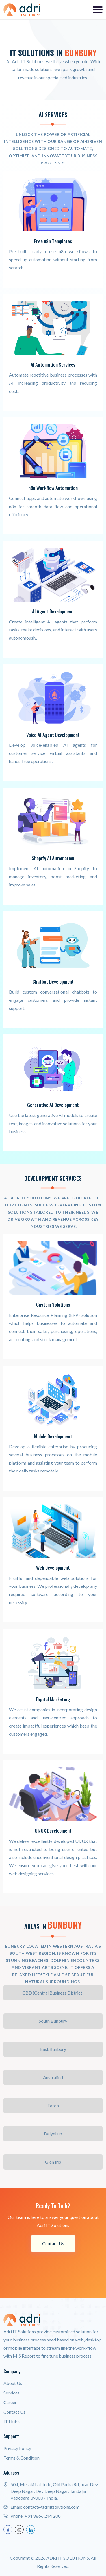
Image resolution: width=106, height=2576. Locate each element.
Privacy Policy (17, 2448)
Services (11, 2392)
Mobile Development (53, 1436)
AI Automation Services (53, 365)
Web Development (53, 1568)
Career (10, 2402)
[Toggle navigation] (98, 9)
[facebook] (7, 2529)
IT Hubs (11, 2421)
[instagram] (19, 2529)
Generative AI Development (53, 1105)
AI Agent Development (53, 611)
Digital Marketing (53, 1699)
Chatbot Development (53, 982)
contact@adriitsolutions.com (51, 2506)
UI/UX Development (53, 1831)
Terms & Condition (21, 2457)
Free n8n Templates (53, 241)
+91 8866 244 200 (42, 2515)
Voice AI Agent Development (53, 735)
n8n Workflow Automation (53, 488)
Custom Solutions (53, 1305)
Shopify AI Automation (53, 858)
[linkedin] (30, 2529)
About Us (12, 2383)
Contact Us (53, 2243)
